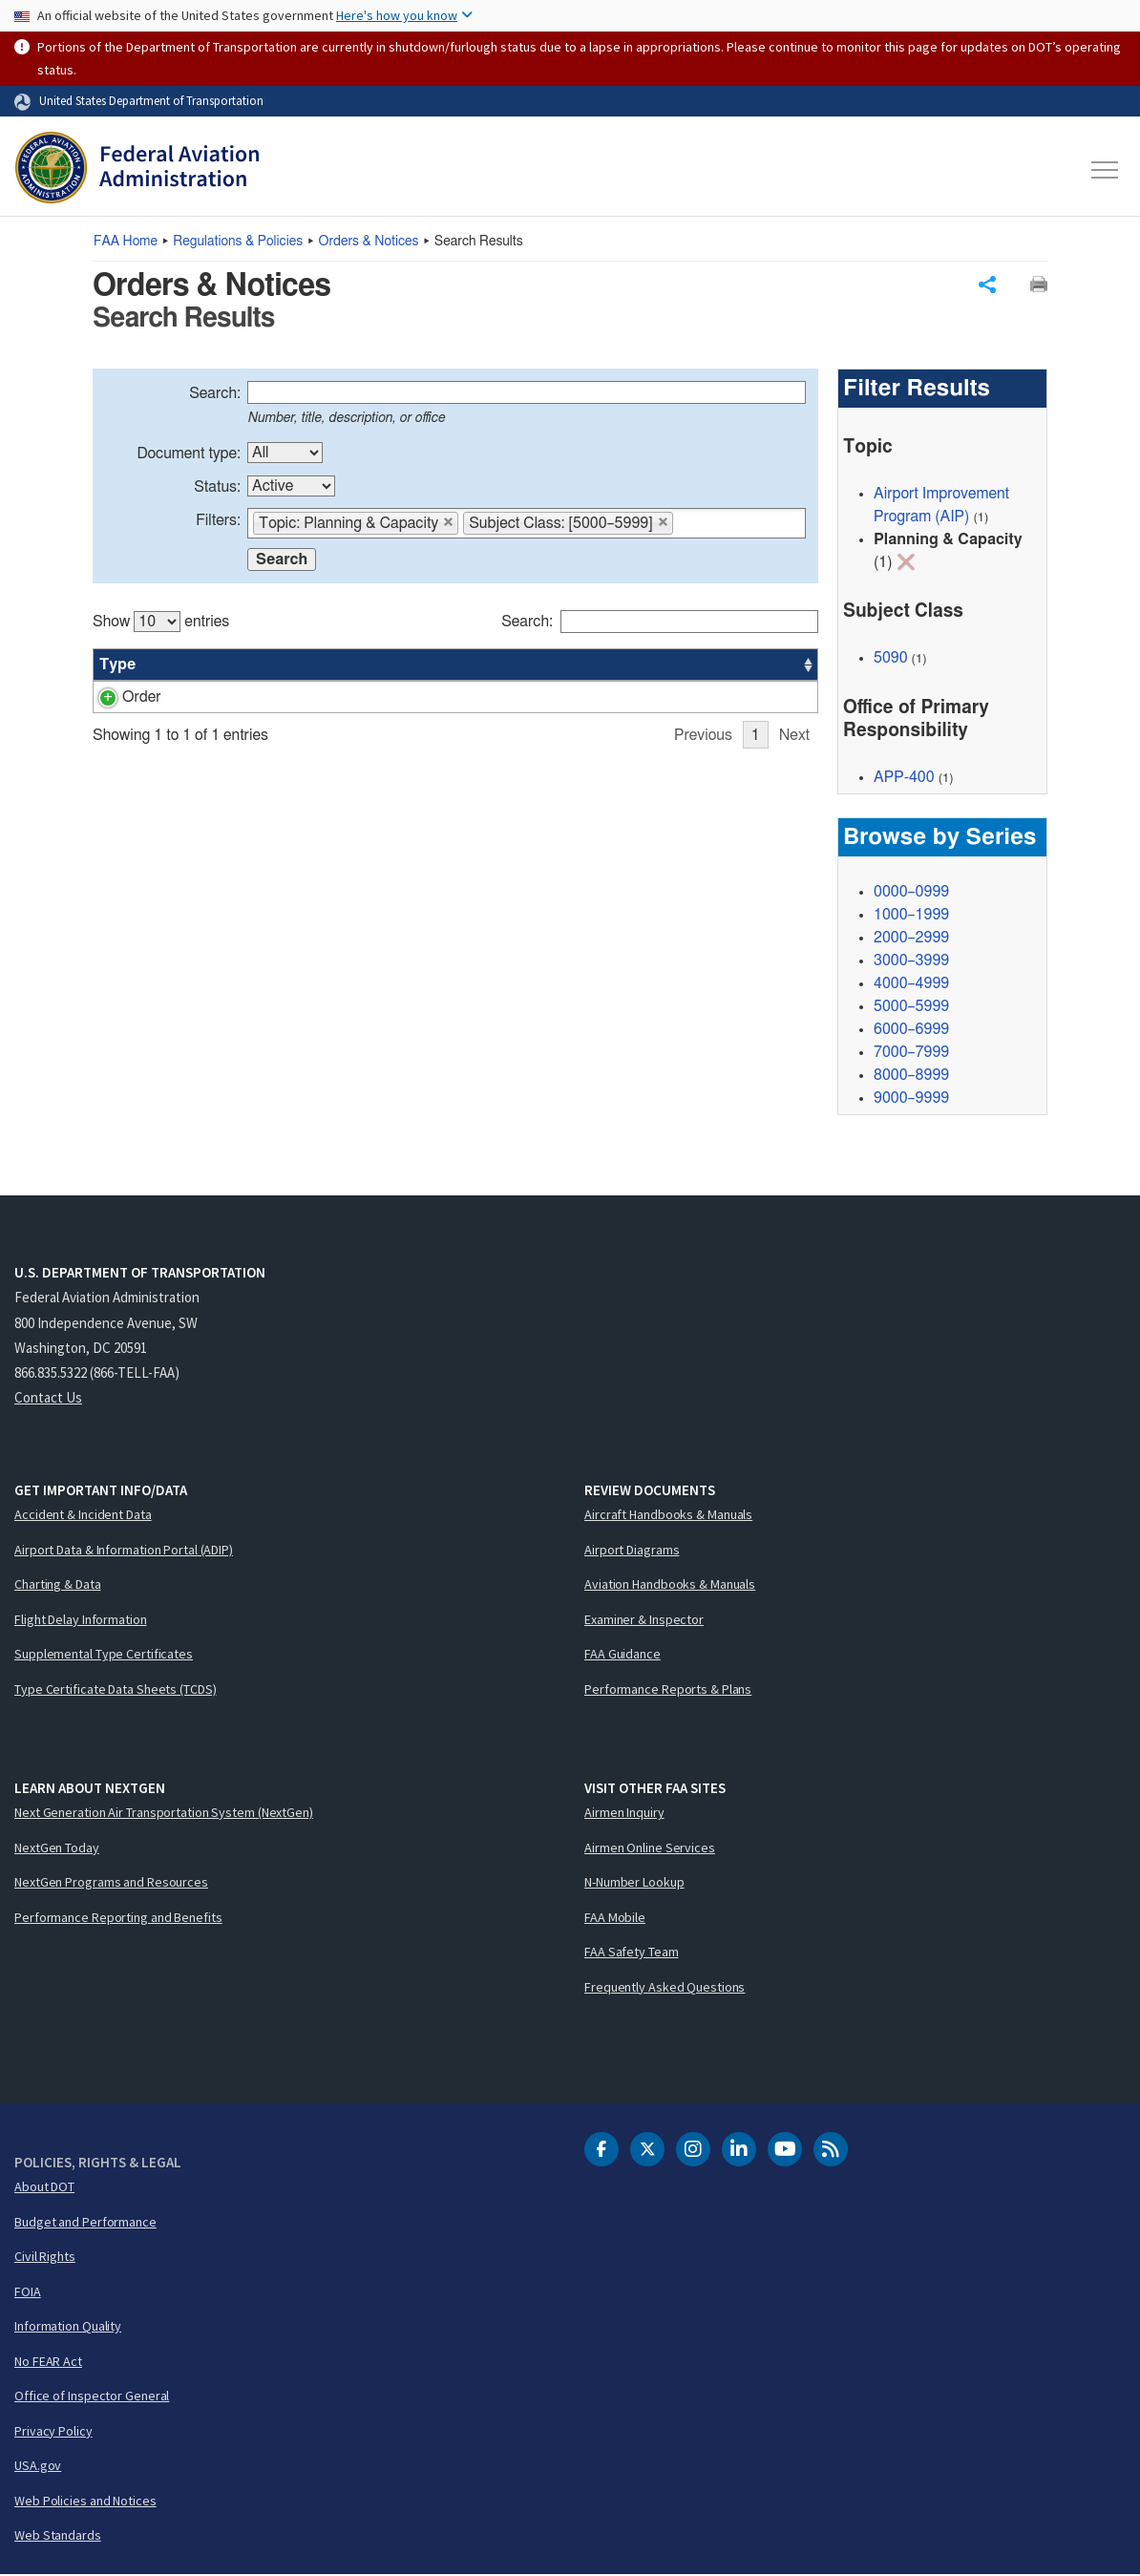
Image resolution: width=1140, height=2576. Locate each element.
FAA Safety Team (631, 1953)
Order (118, 699)
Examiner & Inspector (644, 1620)
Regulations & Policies (238, 241)
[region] (455, 694)
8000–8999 (911, 1076)
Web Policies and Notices (85, 2501)
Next (794, 783)
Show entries (161, 623)
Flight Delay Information (80, 1620)
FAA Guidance (622, 1655)
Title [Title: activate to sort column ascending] (263, 666)
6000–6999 (911, 1030)
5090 (891, 659)
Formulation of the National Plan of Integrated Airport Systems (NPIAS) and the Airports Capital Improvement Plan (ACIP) (397, 721)
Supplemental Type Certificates (103, 1655)
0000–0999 (911, 892)
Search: (215, 395)
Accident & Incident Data (83, 1516)
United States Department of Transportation (151, 100)
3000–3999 (911, 961)
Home (126, 241)
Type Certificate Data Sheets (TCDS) (115, 1690)
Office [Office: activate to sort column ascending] (676, 666)
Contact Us (48, 1399)
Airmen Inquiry (624, 1814)
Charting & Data (57, 1585)
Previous (703, 783)
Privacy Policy (53, 2431)
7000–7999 (911, 1053)
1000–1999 (911, 915)
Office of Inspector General (91, 2397)
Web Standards (57, 2536)
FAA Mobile (614, 1918)
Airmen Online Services (649, 1848)
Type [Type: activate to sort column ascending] (117, 666)
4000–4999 (911, 984)
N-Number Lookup (634, 1883)
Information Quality (67, 2327)
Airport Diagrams (631, 1550)
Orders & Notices (369, 241)
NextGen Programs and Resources (111, 1883)
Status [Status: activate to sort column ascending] (604, 666)
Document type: (189, 455)
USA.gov (37, 2467)
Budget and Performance (85, 2222)
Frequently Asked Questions (664, 1987)
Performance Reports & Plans (667, 1690)
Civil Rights (44, 2258)
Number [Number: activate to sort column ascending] (191, 666)
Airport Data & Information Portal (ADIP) (123, 1550)
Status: (217, 488)
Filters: (218, 522)
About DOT (44, 2188)
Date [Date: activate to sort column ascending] (747, 666)
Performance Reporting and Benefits (118, 1918)
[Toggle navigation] (1106, 170)
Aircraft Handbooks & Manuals (668, 1516)
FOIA (27, 2292)
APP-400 (685, 699)
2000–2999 (911, 938)
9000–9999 (911, 1099)
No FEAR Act (48, 2362)
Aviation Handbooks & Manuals (669, 1585)
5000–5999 (911, 1007)
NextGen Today (56, 1848)
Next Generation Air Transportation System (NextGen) (163, 1814)
